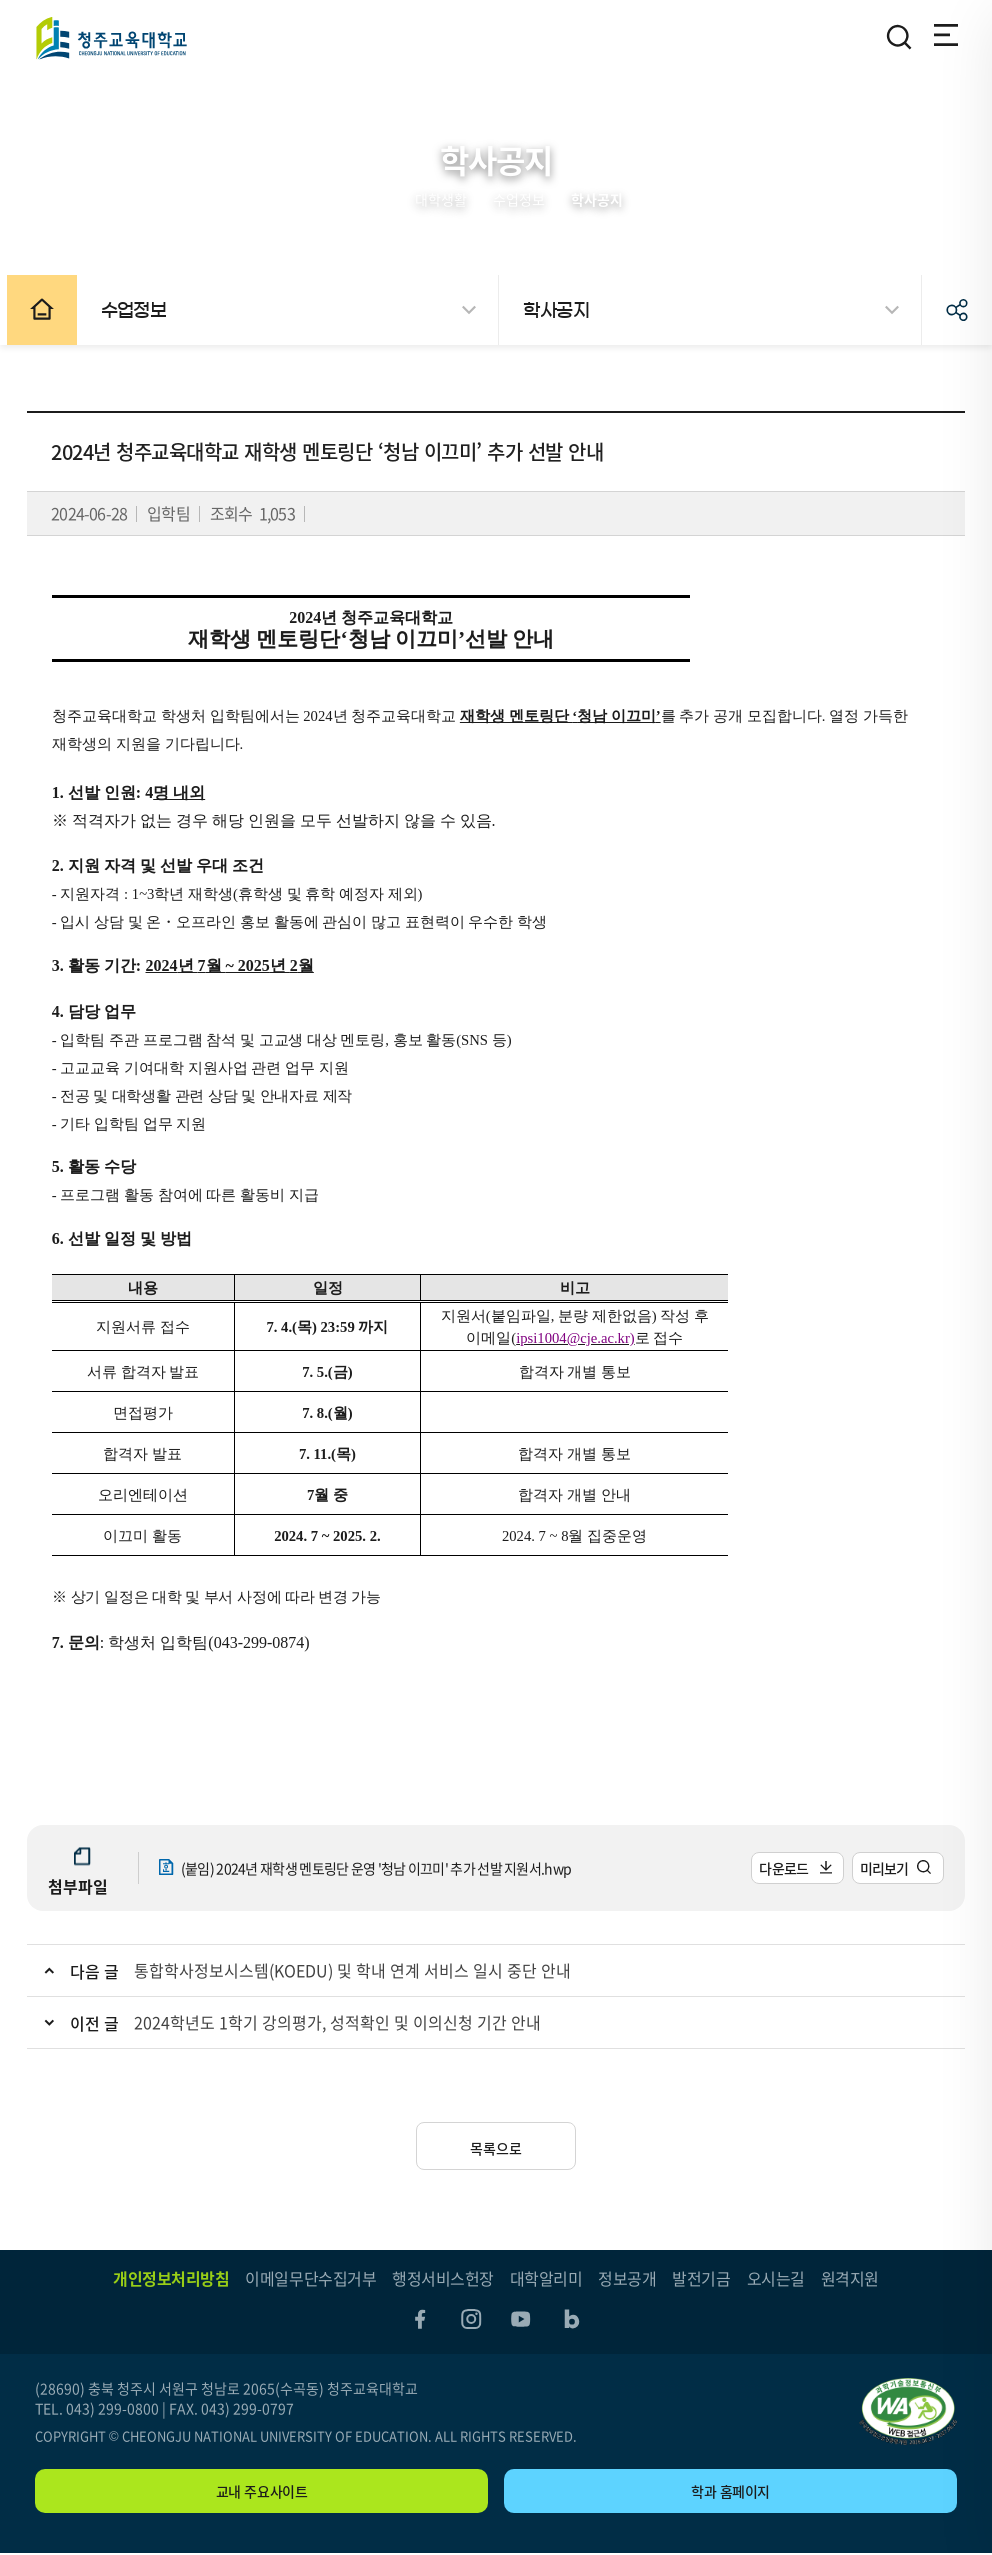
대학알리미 (546, 2278)
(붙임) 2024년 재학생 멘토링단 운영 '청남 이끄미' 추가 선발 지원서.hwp (382, 1868)
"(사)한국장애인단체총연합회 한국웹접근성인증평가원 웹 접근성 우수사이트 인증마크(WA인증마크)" (908, 2413)
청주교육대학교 (111, 37)
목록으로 (496, 2148)
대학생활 (441, 199)
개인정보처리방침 (171, 2278)
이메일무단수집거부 (310, 2278)
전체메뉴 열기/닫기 (943, 37)
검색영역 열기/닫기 (899, 37)
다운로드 (776, 1868)
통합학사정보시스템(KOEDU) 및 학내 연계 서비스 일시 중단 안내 (360, 1970)
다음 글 (102, 1971)
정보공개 (627, 2278)
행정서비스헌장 (443, 2278)
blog (574, 2320)
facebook (418, 2320)
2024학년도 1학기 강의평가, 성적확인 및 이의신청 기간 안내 (345, 2022)
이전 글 (102, 2023)
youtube (522, 2320)
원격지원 (850, 2278)
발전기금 (701, 2278)
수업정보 (519, 199)
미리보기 (876, 1868)
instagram (470, 2320)
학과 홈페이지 (730, 2493)
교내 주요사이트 (262, 2493)
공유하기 (957, 310)
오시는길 (776, 2278)
